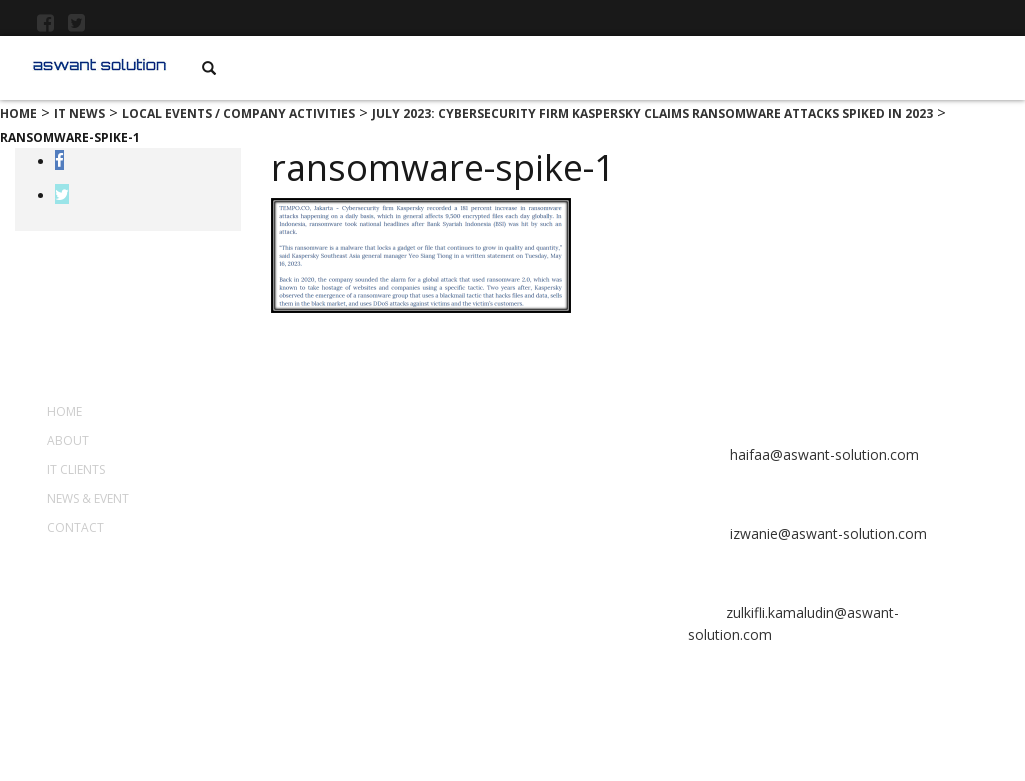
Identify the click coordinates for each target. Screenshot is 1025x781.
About (68, 440)
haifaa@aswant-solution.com (822, 454)
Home (64, 411)
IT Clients (76, 469)
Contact (75, 527)
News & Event (88, 498)
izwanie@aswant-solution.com (826, 533)
